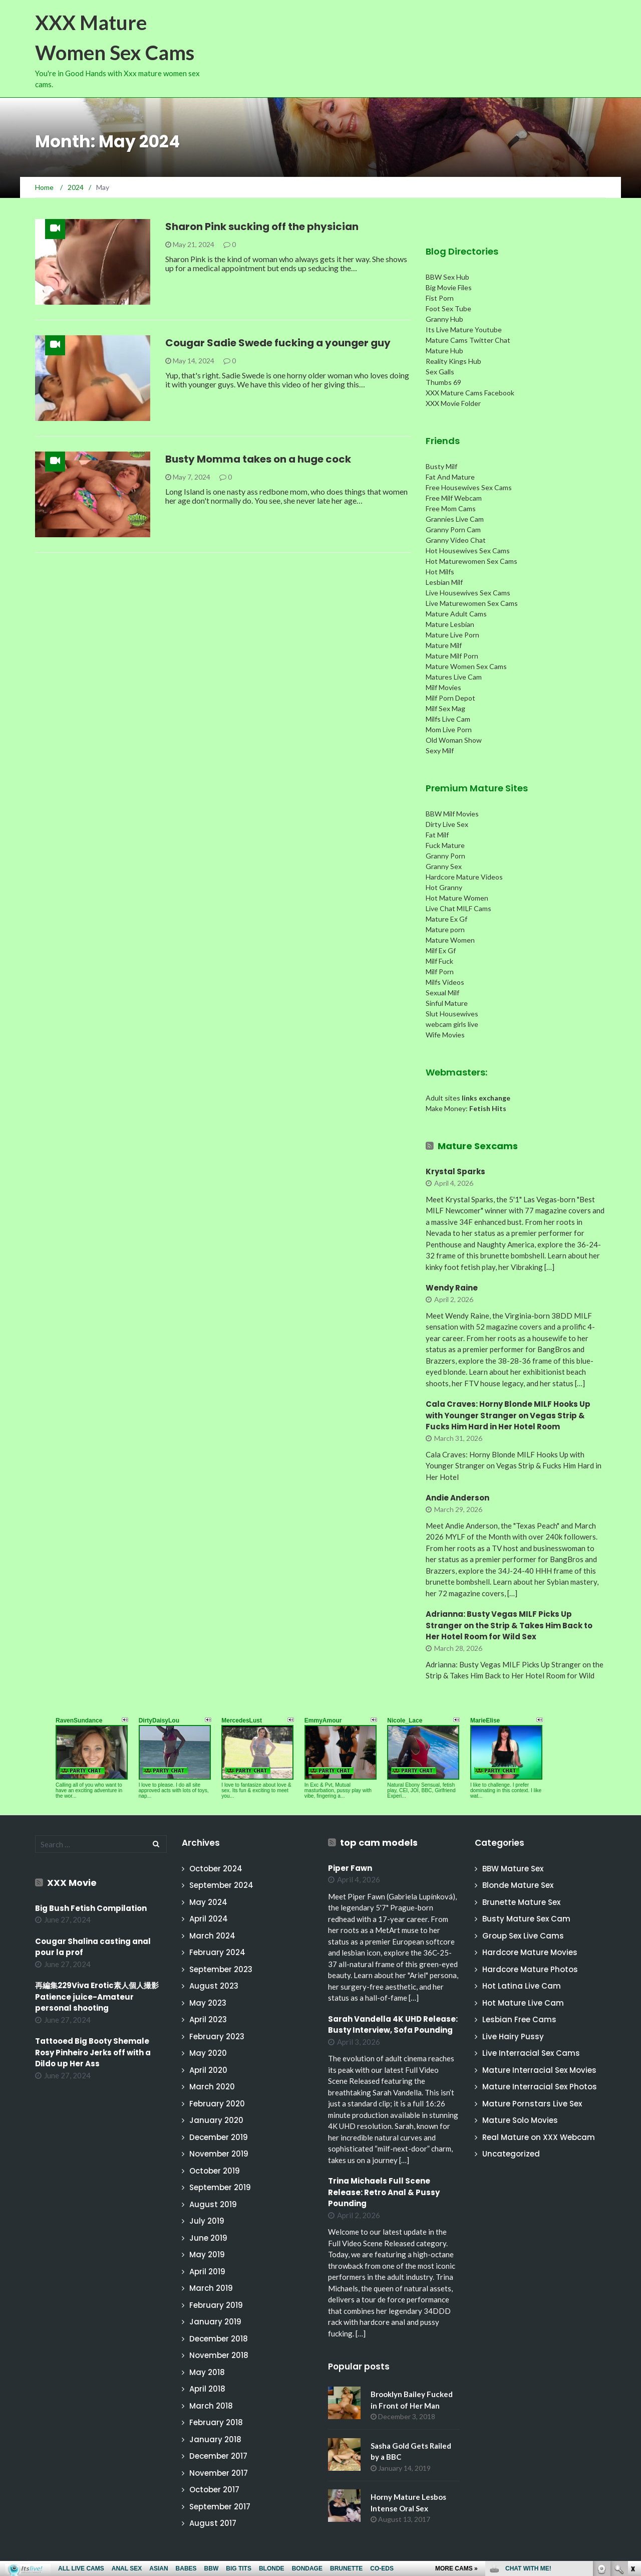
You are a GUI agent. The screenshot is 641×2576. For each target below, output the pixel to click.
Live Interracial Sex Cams (531, 2053)
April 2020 (208, 2070)
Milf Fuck (439, 961)
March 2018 (211, 2406)
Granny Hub (444, 319)
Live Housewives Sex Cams (468, 592)
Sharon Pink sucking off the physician (262, 227)
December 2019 (218, 2137)
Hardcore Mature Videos (464, 877)
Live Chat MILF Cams (458, 908)
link (632, 2419)
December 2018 (218, 2338)
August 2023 (213, 1986)
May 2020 (208, 2053)
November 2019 (218, 2154)
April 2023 (208, 2019)
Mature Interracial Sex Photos (539, 2086)
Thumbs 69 (443, 382)
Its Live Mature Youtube (464, 329)
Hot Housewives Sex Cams (468, 550)
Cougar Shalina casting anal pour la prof (93, 1947)
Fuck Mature (445, 845)
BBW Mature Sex (512, 1868)
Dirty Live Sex (447, 824)
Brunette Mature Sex (521, 1902)
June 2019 (208, 2238)
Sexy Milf (440, 750)
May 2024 (208, 1902)
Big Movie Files (449, 287)
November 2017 (218, 2473)
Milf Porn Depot (450, 698)
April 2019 (207, 2271)
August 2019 (213, 2204)
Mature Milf (444, 645)
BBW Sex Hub (447, 277)
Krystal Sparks (455, 1171)
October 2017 (214, 2489)
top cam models (379, 1842)
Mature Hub (444, 350)
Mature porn (445, 929)
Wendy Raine (452, 1287)
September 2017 (219, 2506)
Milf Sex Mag (445, 708)
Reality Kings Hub (453, 361)
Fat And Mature (450, 477)
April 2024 (208, 1918)
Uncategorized (511, 2154)
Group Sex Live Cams (523, 1935)
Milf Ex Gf (441, 950)
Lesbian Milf (444, 582)
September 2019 (220, 2187)
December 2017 (218, 2456)
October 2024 (215, 1868)
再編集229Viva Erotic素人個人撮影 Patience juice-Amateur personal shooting (100, 1996)
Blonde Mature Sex (517, 1885)
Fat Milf (437, 834)
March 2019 (211, 2288)
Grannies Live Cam (455, 519)
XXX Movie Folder (453, 403)
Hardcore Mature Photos (530, 1969)
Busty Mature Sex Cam (526, 1918)
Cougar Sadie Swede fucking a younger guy (278, 343)
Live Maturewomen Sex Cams (472, 603)
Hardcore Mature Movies (529, 1952)
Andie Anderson (457, 1497)
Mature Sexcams (478, 1146)
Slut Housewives (452, 1013)
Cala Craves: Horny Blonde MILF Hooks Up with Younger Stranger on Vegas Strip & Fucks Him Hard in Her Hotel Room (508, 1415)
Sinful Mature (447, 1003)
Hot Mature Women (457, 898)
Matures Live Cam (454, 677)
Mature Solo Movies (520, 2120)
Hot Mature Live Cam (523, 2003)
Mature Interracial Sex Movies (539, 2070)
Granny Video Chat (456, 540)
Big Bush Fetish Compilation (91, 1908)
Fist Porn (440, 298)
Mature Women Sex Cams (466, 666)
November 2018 (218, 2355)
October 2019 (214, 2171)
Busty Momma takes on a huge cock (258, 459)
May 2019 (207, 2254)
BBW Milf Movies (452, 813)
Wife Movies (445, 1034)
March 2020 (212, 2086)
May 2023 (207, 2003)
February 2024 (217, 1952)
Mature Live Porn (452, 634)
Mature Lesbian (450, 624)
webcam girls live (452, 1024)
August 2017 (212, 2523)
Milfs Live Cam (448, 719)
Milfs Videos (445, 982)
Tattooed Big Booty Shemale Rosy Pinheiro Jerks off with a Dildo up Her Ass (93, 2052)
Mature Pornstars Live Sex (532, 2103)
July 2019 (206, 2221)
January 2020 (216, 2120)
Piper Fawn (350, 1868)
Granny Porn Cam (453, 529)
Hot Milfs (440, 571)
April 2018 (207, 2389)
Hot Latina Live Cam (521, 1986)
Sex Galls (440, 371)
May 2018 (207, 2372)
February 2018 (216, 2422)
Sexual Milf (442, 992)
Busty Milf (441, 466)
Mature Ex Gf (446, 919)
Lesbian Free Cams (519, 2019)
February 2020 (217, 2103)
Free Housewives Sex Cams (469, 487)
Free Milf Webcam (454, 498)
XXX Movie (72, 1882)
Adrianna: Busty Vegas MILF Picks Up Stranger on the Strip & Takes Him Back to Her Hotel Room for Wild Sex (509, 1625)
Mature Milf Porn (452, 656)
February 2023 (216, 2036)
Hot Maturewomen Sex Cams (471, 561)
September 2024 (221, 1885)
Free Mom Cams (451, 508)
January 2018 (215, 2439)
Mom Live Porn (449, 729)
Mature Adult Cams (456, 613)
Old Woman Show (454, 740)
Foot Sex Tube (448, 308)
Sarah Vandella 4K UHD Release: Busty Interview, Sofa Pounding (393, 2025)
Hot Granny (444, 887)
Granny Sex (444, 866)
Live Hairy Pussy (513, 2036)
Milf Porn (440, 971)
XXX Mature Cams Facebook (470, 392)
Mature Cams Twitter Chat (468, 340)
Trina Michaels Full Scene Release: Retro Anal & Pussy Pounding (384, 2192)
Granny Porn (445, 855)
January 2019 (215, 2321)
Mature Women (450, 940)
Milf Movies (443, 687)
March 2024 (212, 1935)
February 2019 (216, 2305)
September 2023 (220, 1969)
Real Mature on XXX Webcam (538, 2137)
